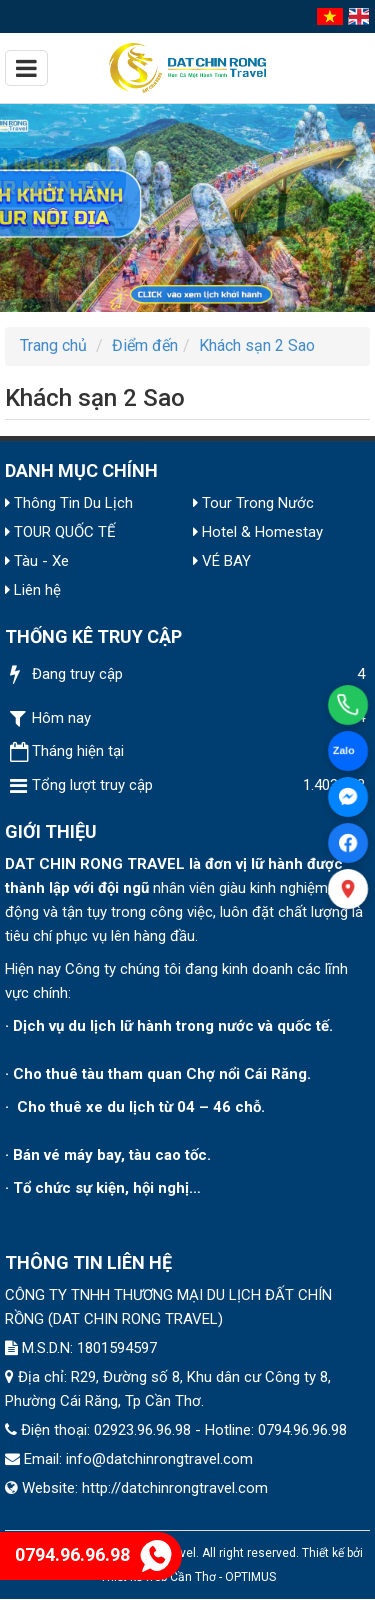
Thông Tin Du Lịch (69, 503)
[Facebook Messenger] (348, 797)
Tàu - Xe (37, 561)
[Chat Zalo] (348, 751)
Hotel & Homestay (258, 532)
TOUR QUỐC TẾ (60, 532)
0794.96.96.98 (93, 1554)
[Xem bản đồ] (348, 889)
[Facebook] (348, 843)
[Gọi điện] (348, 705)
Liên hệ (33, 590)
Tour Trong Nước (253, 503)
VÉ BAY (222, 561)
